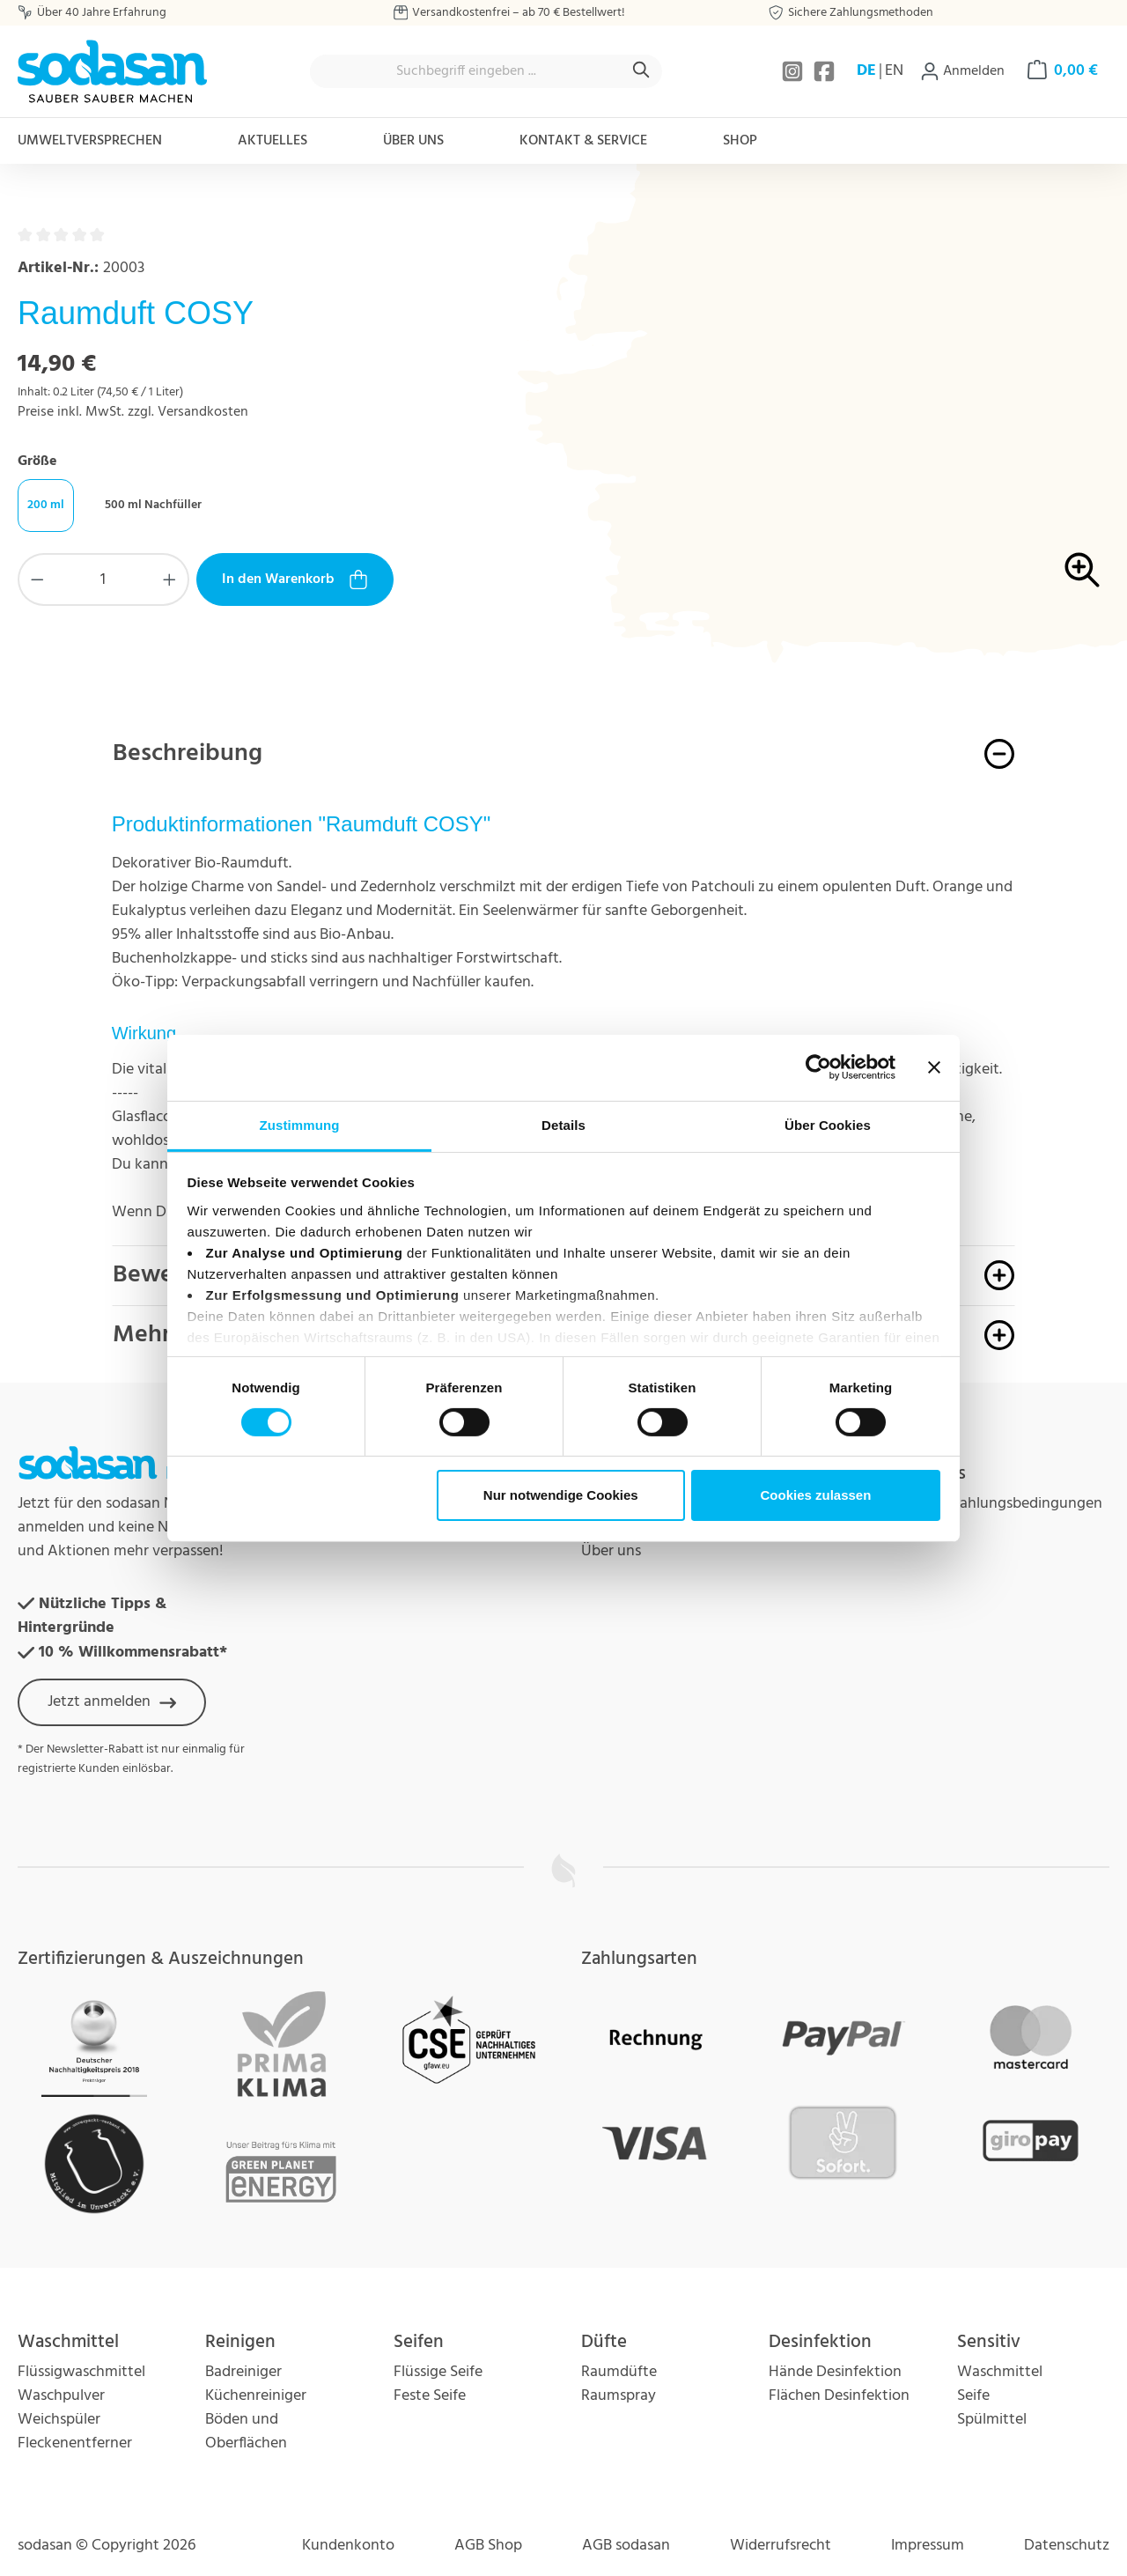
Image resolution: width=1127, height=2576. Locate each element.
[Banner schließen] (934, 1067)
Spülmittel (992, 2419)
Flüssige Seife (438, 2372)
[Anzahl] (104, 579)
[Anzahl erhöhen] (170, 579)
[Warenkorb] (1062, 71)
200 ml (45, 505)
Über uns (611, 1551)
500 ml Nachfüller (153, 505)
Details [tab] (563, 1124)
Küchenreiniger (255, 2396)
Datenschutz (1066, 2545)
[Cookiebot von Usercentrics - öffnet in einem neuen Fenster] (818, 1067)
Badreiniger (243, 2372)
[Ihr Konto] (962, 71)
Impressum (927, 2545)
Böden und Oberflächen (246, 2431)
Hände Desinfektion (835, 2372)
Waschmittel (999, 2372)
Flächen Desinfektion (839, 2396)
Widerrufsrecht (780, 2545)
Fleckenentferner (75, 2443)
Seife (973, 2396)
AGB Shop (488, 2545)
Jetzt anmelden (112, 1702)
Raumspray (618, 2396)
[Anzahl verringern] (36, 579)
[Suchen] (642, 71)
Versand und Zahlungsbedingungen (982, 1504)
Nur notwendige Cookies (560, 1494)
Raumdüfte (619, 2372)
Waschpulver (61, 2396)
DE (866, 71)
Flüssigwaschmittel (81, 2372)
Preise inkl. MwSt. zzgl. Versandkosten (133, 412)
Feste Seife (430, 2396)
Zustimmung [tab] (300, 1124)
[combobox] (466, 71)
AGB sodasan (626, 2545)
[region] (845, 436)
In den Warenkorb (295, 579)
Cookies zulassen (815, 1494)
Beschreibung (187, 753)
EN (894, 71)
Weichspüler (59, 2419)
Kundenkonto (348, 2545)
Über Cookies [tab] (827, 1124)
